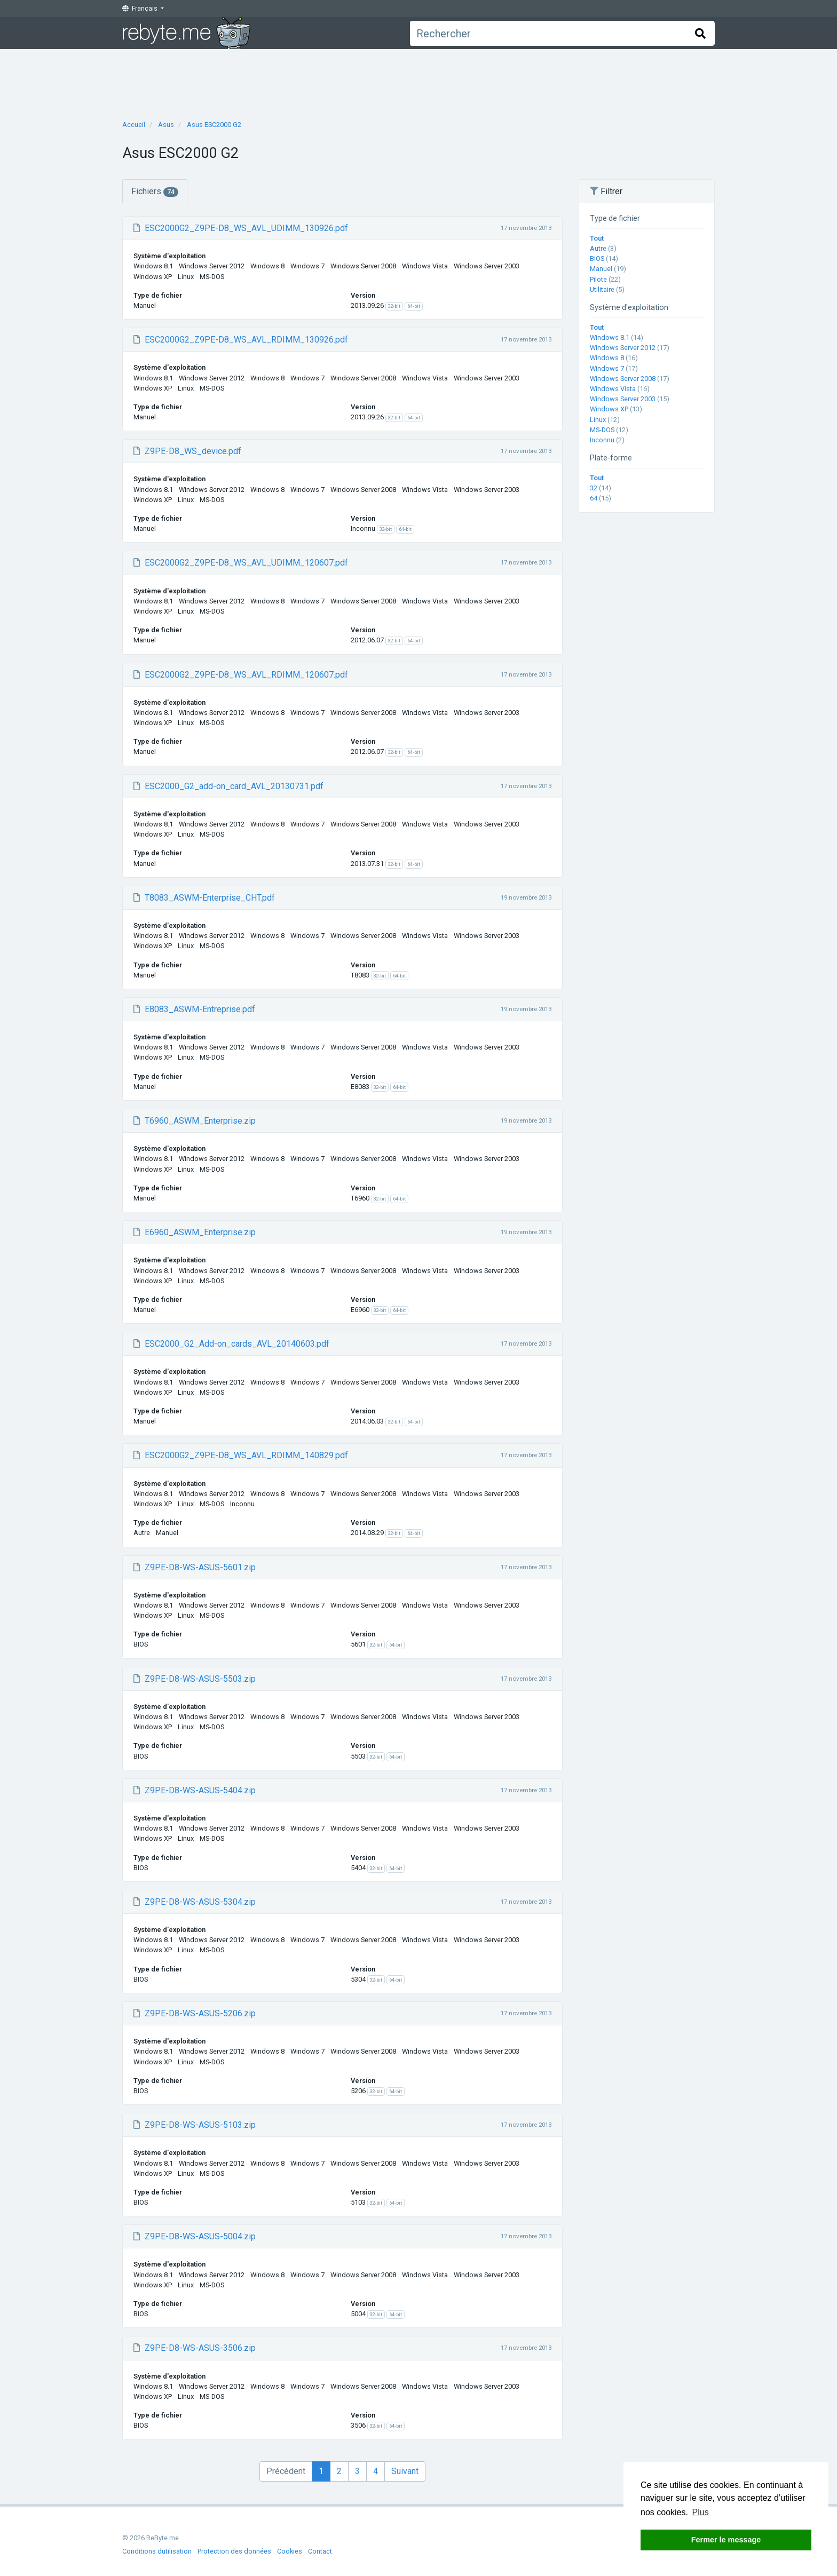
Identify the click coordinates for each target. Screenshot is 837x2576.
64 (593, 498)
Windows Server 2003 (623, 399)
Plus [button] (700, 2512)
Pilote (598, 279)
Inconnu (602, 440)
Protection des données (234, 2551)
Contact (320, 2551)
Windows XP (609, 409)
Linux (598, 420)
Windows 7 (607, 368)
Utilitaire (602, 289)
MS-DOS (602, 430)
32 (593, 488)
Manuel (601, 269)
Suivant (404, 2471)
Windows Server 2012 (623, 348)
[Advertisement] (418, 81)
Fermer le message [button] (726, 2539)
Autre (598, 248)
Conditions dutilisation (157, 2551)
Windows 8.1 (609, 337)
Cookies (289, 2551)
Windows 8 (607, 358)
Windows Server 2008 (623, 379)
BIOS (597, 259)
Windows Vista (613, 389)
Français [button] (140, 8)
